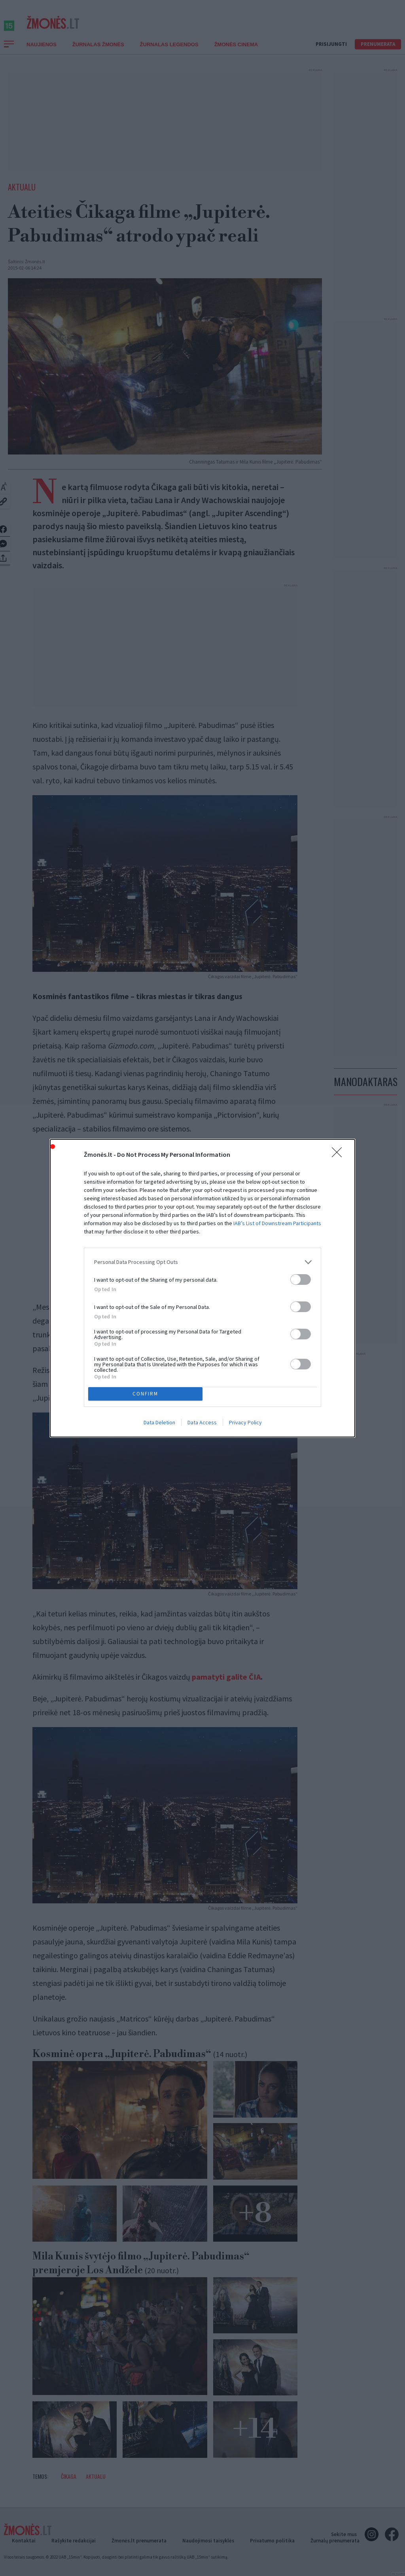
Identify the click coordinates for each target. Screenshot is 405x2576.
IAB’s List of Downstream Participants (277, 1223)
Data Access (202, 1422)
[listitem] (202, 1262)
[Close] (339, 1154)
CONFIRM (145, 1393)
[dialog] (202, 1288)
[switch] (300, 1279)
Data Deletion (159, 1422)
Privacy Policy (245, 1422)
